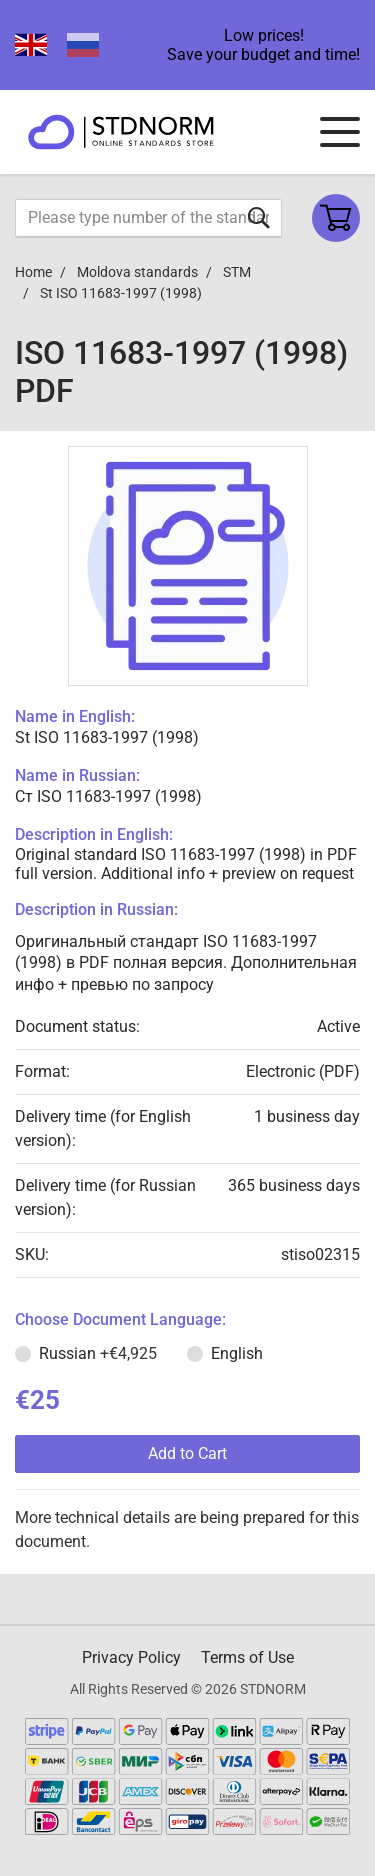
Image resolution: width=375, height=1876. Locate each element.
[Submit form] (259, 217)
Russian (98, 1353)
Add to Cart (187, 1453)
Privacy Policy (131, 1657)
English (237, 1353)
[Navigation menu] (340, 132)
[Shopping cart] (336, 218)
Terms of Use (247, 1657)
